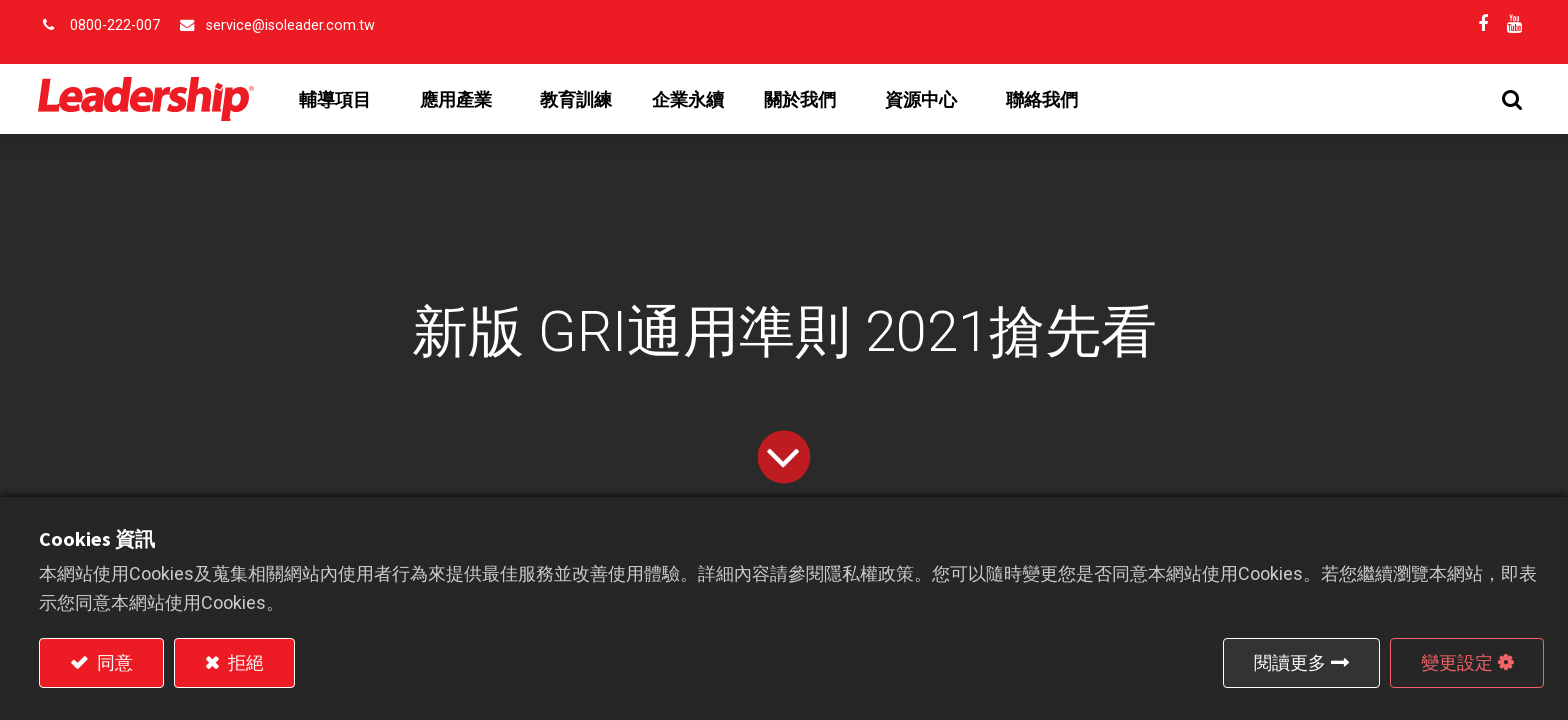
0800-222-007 (115, 25)
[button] (1511, 99)
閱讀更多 (1290, 662)
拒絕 (244, 662)
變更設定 (1457, 662)
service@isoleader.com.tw (290, 25)
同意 (113, 662)
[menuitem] (577, 100)
